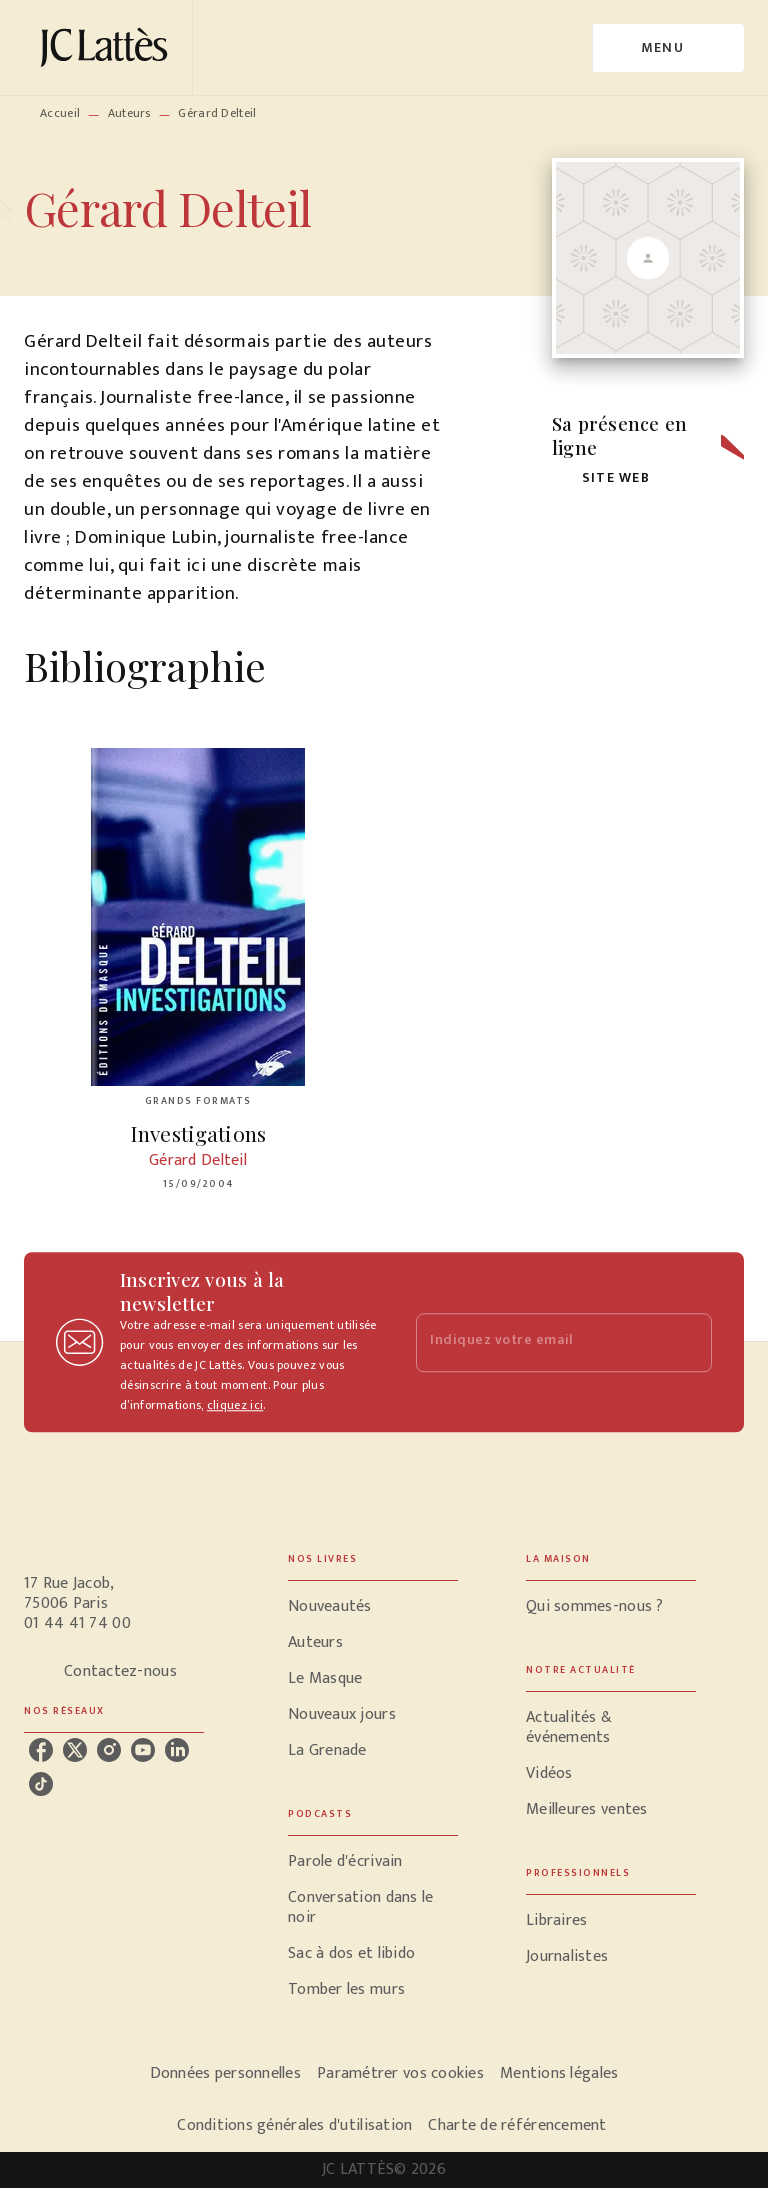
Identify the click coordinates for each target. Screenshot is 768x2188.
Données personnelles (225, 2073)
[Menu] (668, 48)
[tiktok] (41, 1784)
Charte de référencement (517, 2125)
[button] (605, 478)
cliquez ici (235, 1405)
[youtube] (143, 1750)
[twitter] (75, 1750)
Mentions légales (559, 2073)
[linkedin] (177, 1750)
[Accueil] (108, 47)
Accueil (60, 113)
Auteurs (129, 113)
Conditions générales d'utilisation (294, 2125)
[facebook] (41, 1750)
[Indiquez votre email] (539, 1342)
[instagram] (109, 1750)
